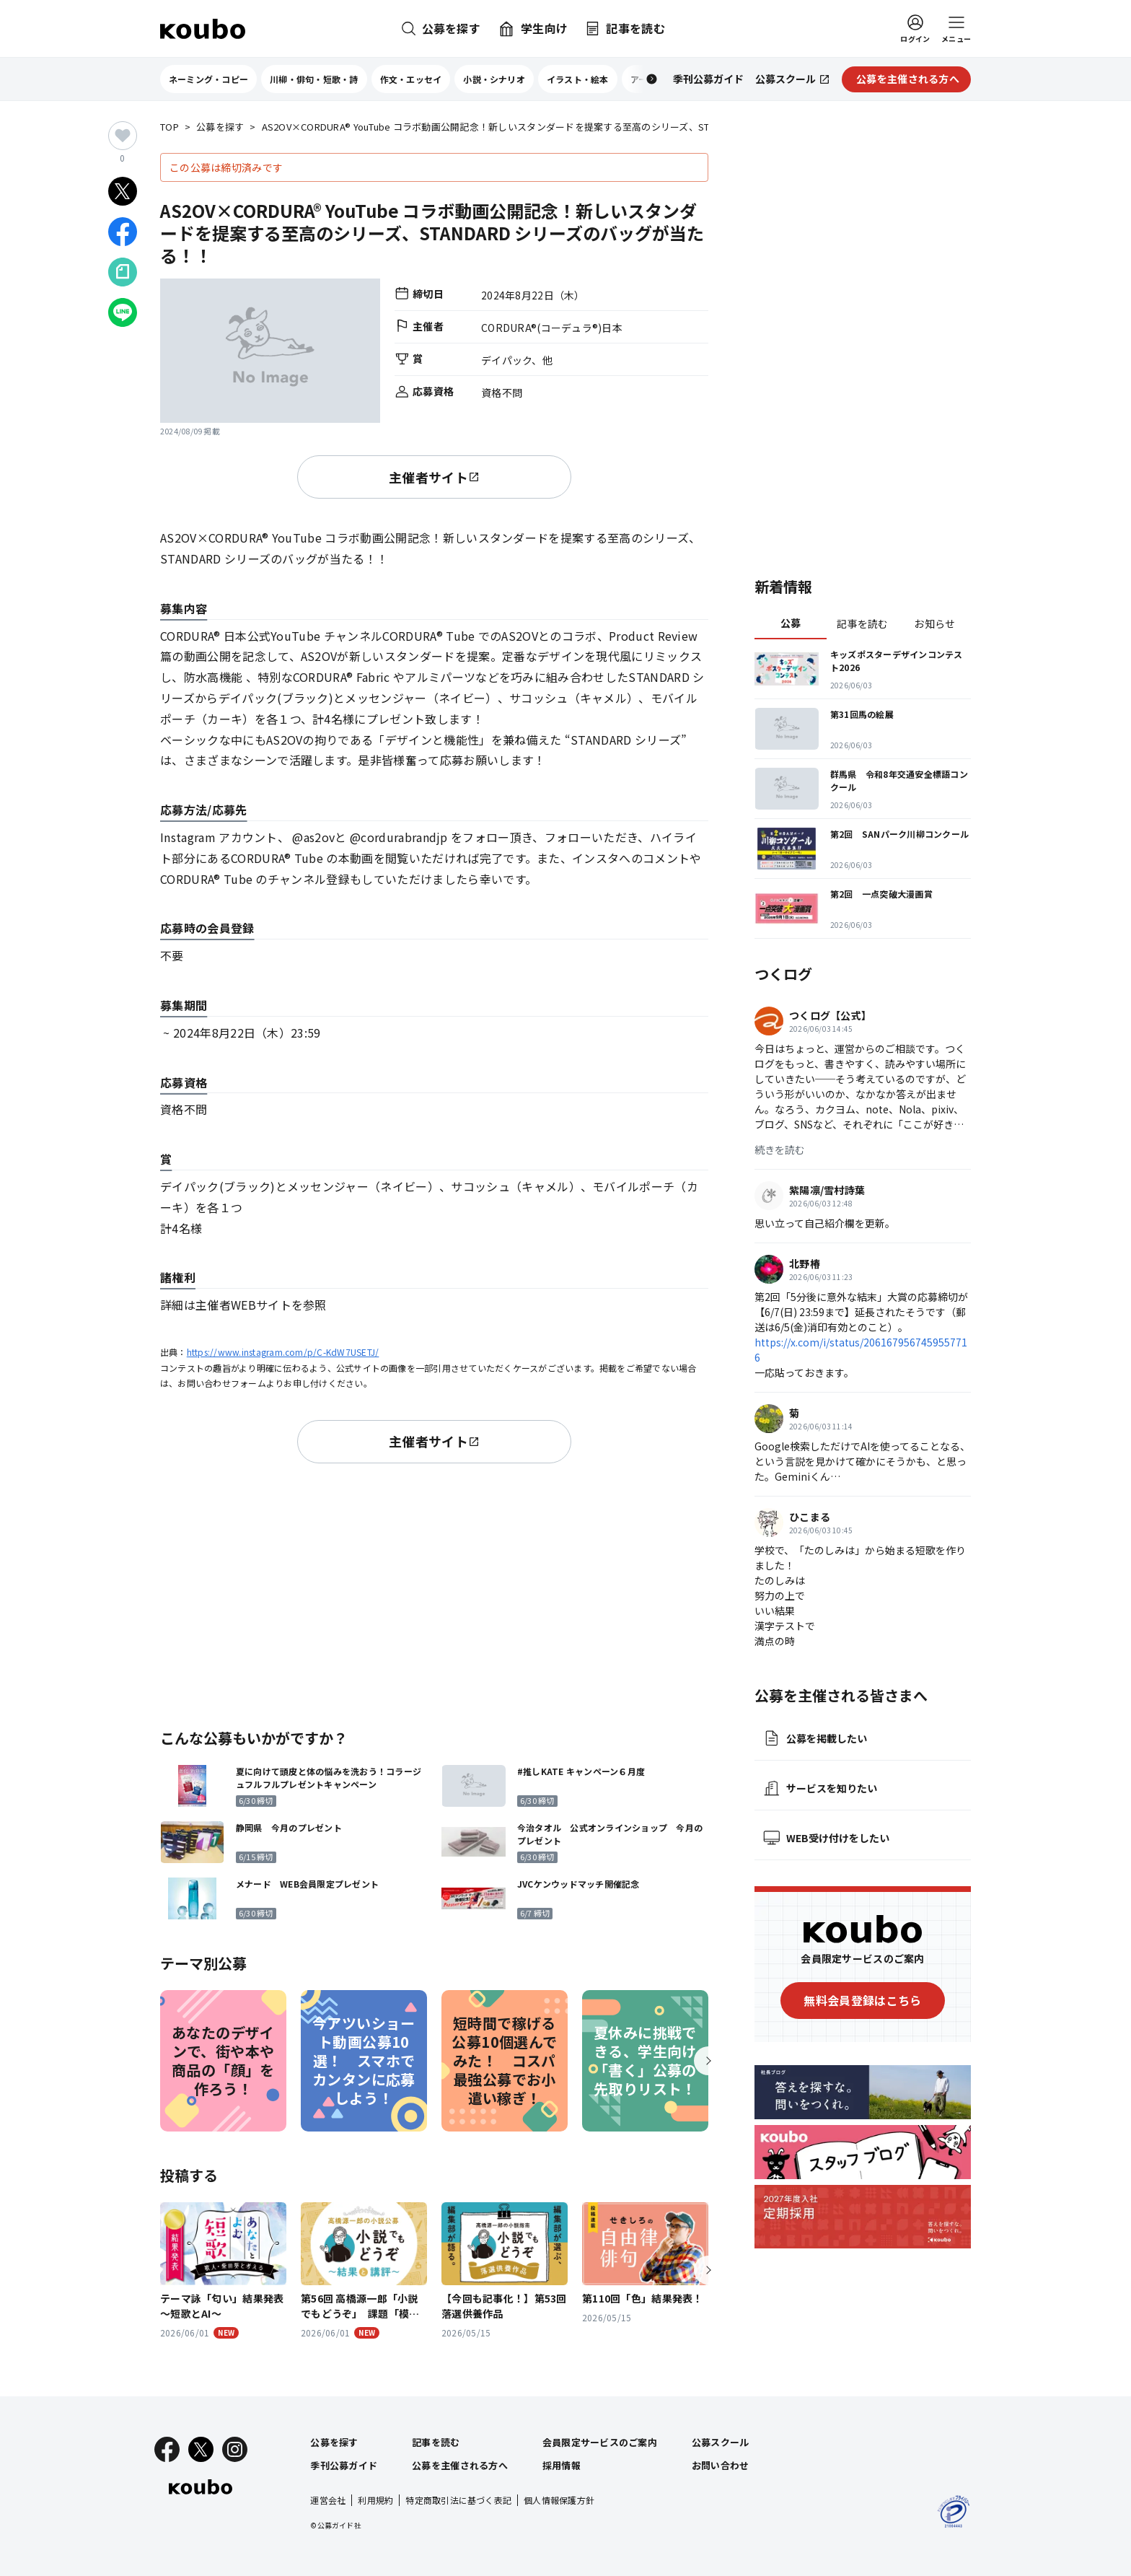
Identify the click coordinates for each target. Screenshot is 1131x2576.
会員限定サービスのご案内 (599, 2442)
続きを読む (779, 1149)
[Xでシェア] (122, 191)
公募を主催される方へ (460, 2465)
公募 (790, 622)
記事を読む (862, 623)
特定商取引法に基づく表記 (458, 2500)
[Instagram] (234, 2449)
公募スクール (720, 2442)
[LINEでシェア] (122, 312)
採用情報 (561, 2465)
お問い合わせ (720, 2465)
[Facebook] (167, 2449)
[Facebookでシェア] (122, 231)
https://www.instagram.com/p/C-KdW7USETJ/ (283, 1352)
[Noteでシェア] (122, 272)
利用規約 (375, 2500)
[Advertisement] (434, 1593)
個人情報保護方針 (559, 2500)
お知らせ (934, 623)
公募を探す (220, 127)
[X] (201, 2449)
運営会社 (328, 2500)
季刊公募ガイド (343, 2465)
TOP (169, 127)
